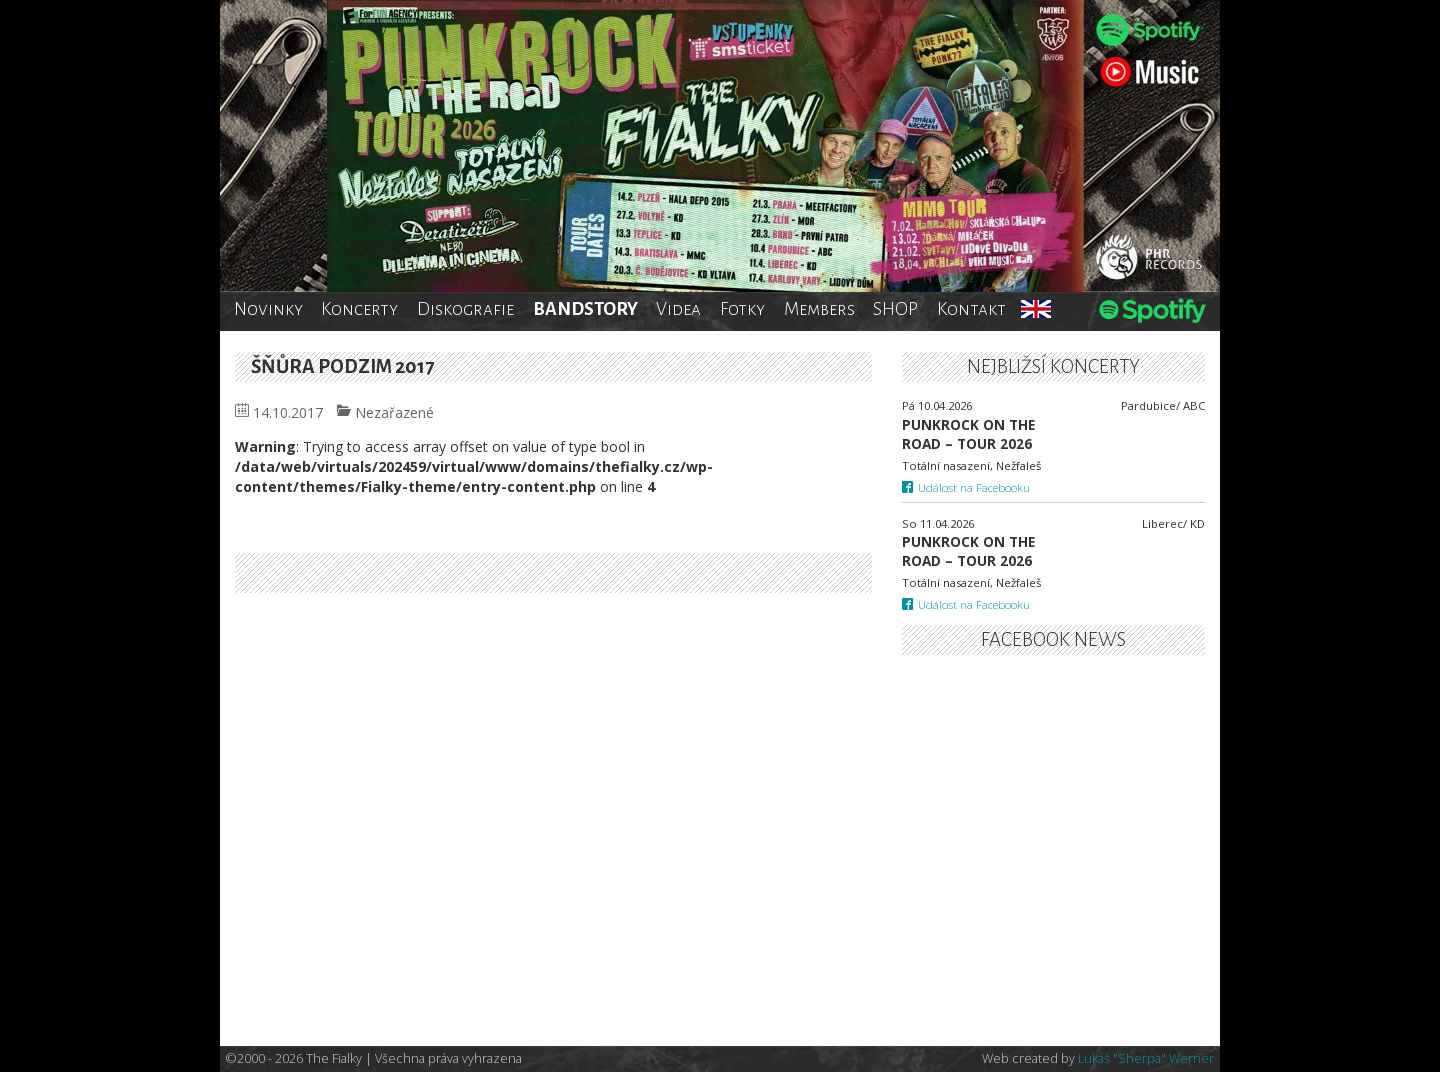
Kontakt (971, 309)
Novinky (268, 309)
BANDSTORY (585, 309)
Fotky (742, 309)
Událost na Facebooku (966, 487)
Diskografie (465, 309)
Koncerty (359, 309)
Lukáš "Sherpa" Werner (1146, 1058)
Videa (678, 309)
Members (819, 309)
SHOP (895, 309)
